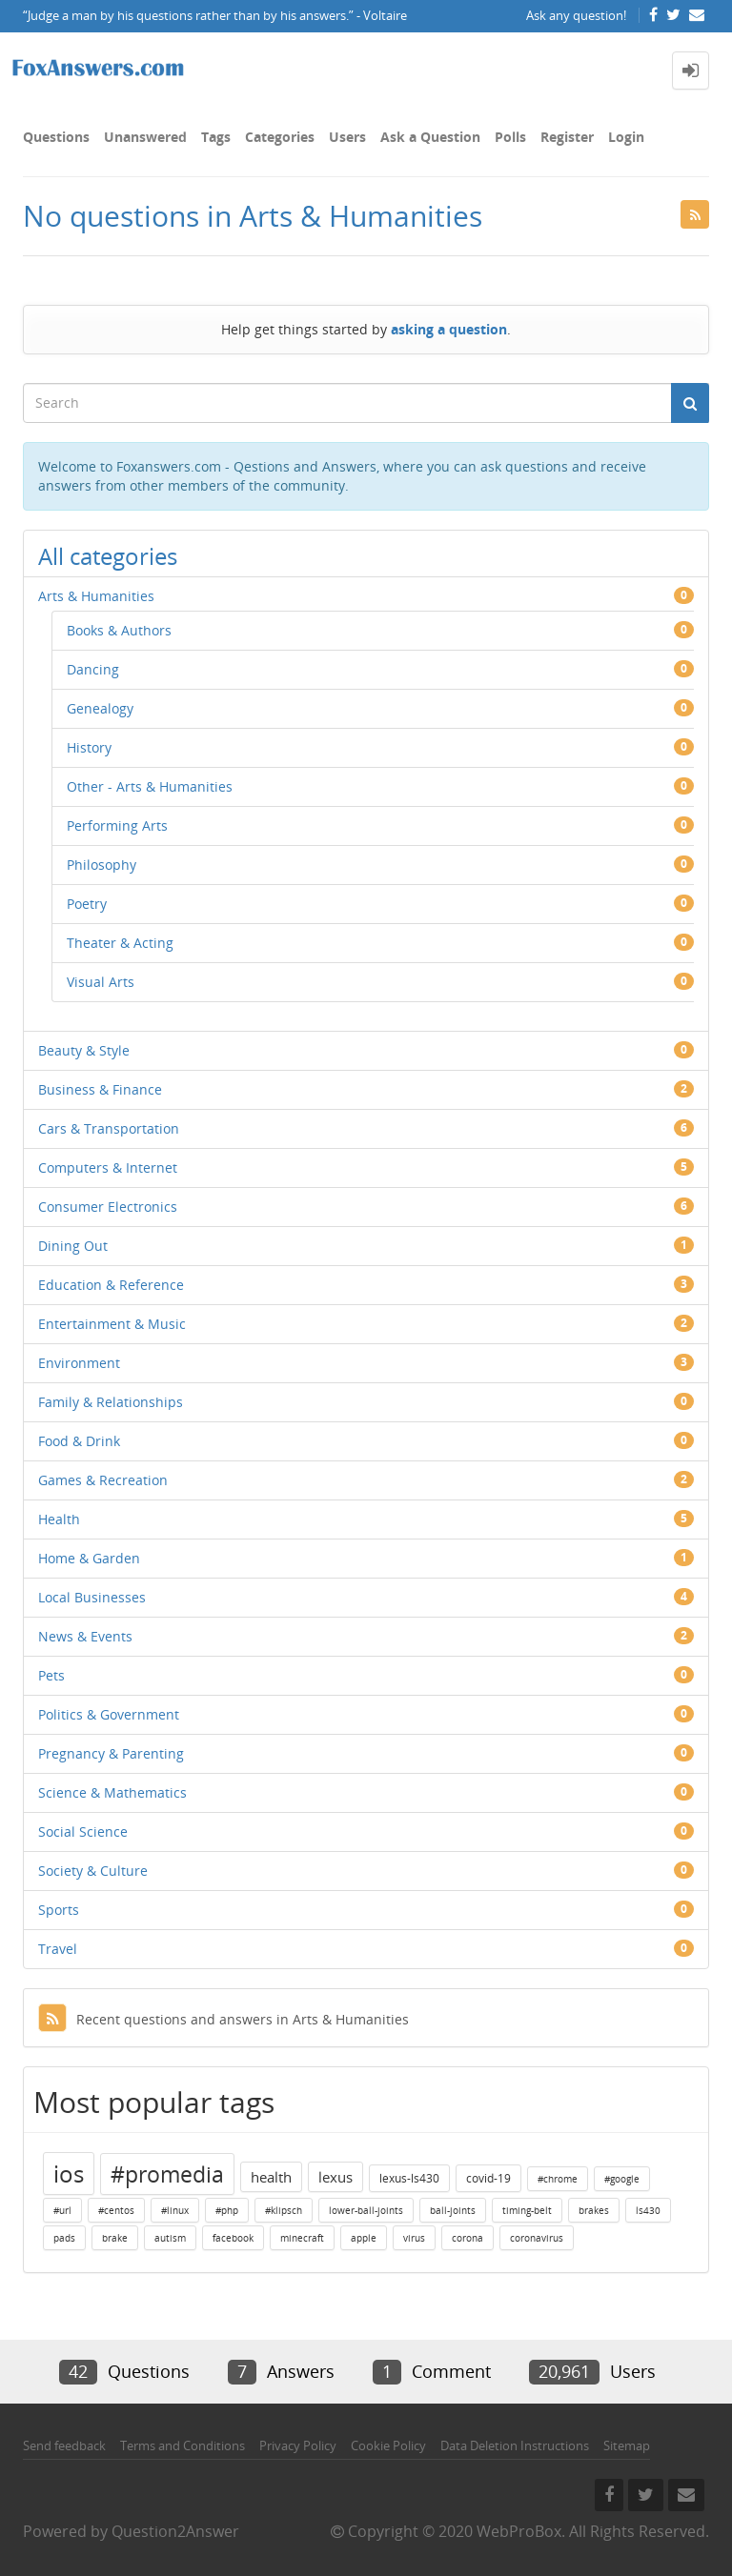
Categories (280, 137)
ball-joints (453, 2210)
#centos (116, 2210)
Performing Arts (117, 825)
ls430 (648, 2210)
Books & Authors (119, 630)
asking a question (449, 329)
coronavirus (536, 2237)
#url (62, 2210)
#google (622, 2178)
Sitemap (626, 2445)
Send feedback (64, 2445)
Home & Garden (89, 1558)
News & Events (85, 1636)
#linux (175, 2210)
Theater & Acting (120, 943)
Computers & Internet (107, 1167)
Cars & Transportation (108, 1128)
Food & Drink (79, 1441)
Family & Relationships (110, 1402)
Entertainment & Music (112, 1324)
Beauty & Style (84, 1050)
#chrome (558, 2178)
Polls (510, 137)
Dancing (93, 669)
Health (59, 1519)
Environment (79, 1363)
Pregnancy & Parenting (111, 1753)
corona (467, 2237)
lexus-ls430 (409, 2178)
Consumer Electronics (107, 1206)
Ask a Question (430, 137)
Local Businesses (92, 1597)
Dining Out (73, 1246)
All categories (107, 556)
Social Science (83, 1831)
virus (414, 2237)
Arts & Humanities (96, 596)
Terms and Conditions (182, 2445)
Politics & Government (108, 1714)
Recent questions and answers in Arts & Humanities (223, 2019)
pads (64, 2237)
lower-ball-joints (366, 2210)
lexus (335, 2176)
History (89, 747)
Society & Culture (93, 1871)
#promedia (167, 2174)
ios (68, 2173)
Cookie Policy (388, 2445)
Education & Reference (111, 1285)
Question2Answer (175, 2531)
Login (626, 137)
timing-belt (527, 2210)
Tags (216, 137)
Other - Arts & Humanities (150, 786)
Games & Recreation (103, 1480)
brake (115, 2237)
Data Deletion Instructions (514, 2445)
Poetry (87, 904)
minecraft (302, 2237)
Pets (51, 1675)
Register (567, 137)
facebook (233, 2237)
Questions (56, 137)
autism (170, 2237)
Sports (58, 1910)
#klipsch (283, 2210)
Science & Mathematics (112, 1792)
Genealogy (100, 708)
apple (363, 2237)
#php (226, 2210)
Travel (57, 1949)
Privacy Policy (297, 2445)
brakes (594, 2210)
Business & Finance (100, 1089)
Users (347, 137)
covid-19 (488, 2178)
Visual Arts (100, 982)
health (271, 2176)
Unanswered (145, 137)
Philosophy (101, 864)
